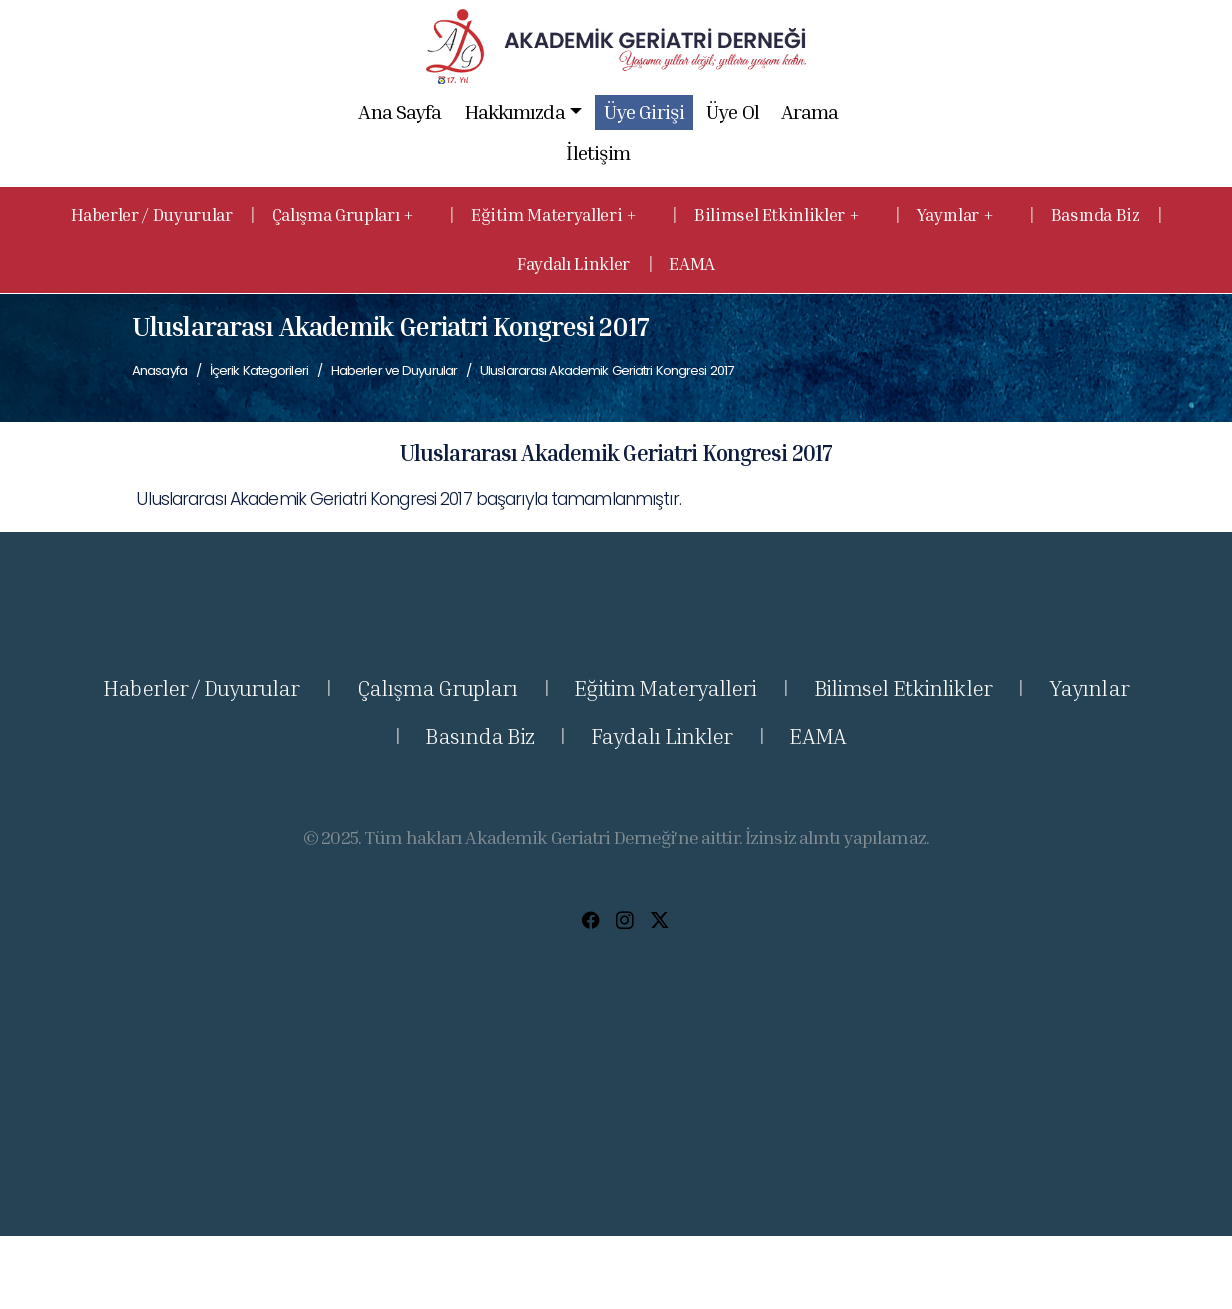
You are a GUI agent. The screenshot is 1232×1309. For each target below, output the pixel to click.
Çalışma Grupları (437, 688)
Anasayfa (159, 370)
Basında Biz (1095, 214)
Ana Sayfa (400, 111)
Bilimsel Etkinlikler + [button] (778, 214)
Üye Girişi (644, 111)
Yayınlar (1089, 688)
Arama (809, 111)
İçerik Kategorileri (259, 370)
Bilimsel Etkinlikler (903, 688)
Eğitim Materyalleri (665, 688)
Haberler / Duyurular (152, 214)
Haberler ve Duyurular (394, 370)
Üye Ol (732, 111)
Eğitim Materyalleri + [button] (555, 214)
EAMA (692, 263)
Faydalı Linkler (573, 263)
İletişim (599, 152)
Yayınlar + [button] (957, 214)
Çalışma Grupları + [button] (344, 214)
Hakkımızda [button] (523, 112)
